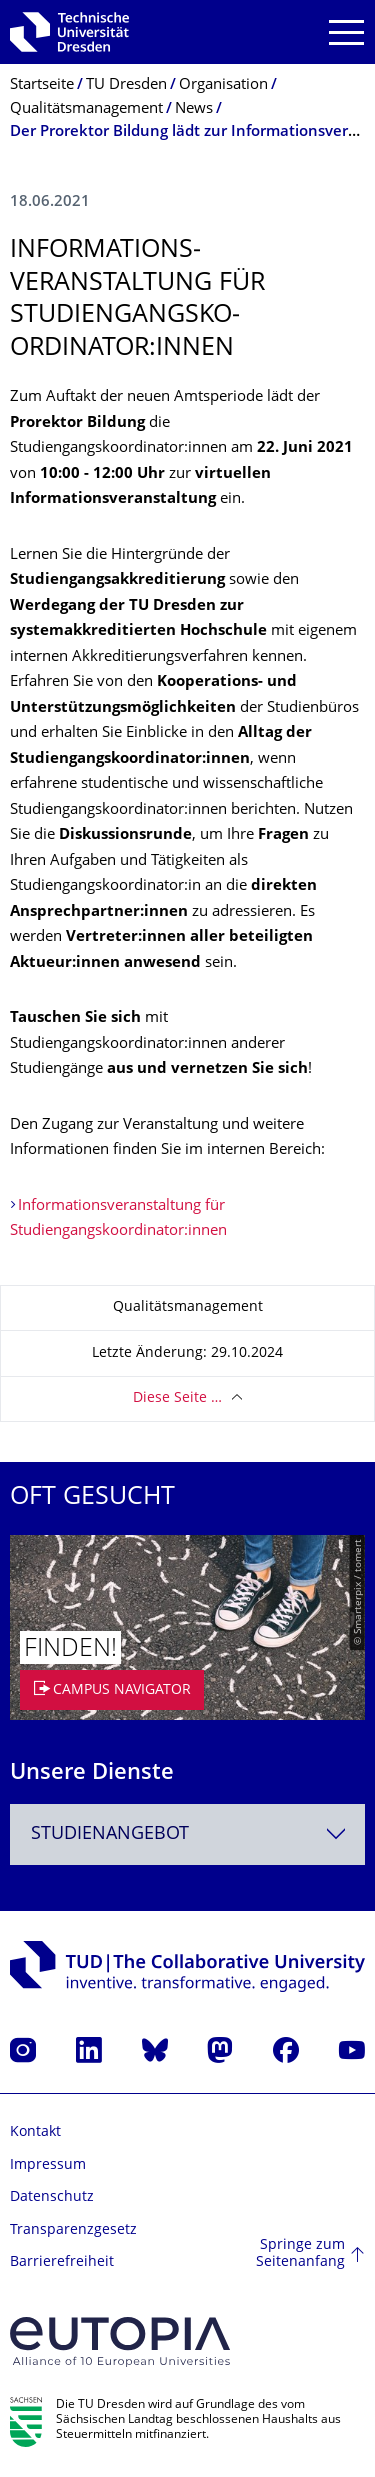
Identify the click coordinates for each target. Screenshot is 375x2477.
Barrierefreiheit (62, 2262)
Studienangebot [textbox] (110, 1834)
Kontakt (35, 2132)
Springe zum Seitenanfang (300, 2254)
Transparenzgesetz (73, 2230)
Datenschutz (52, 2197)
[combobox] (187, 1834)
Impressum (48, 2165)
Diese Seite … (177, 1398)
